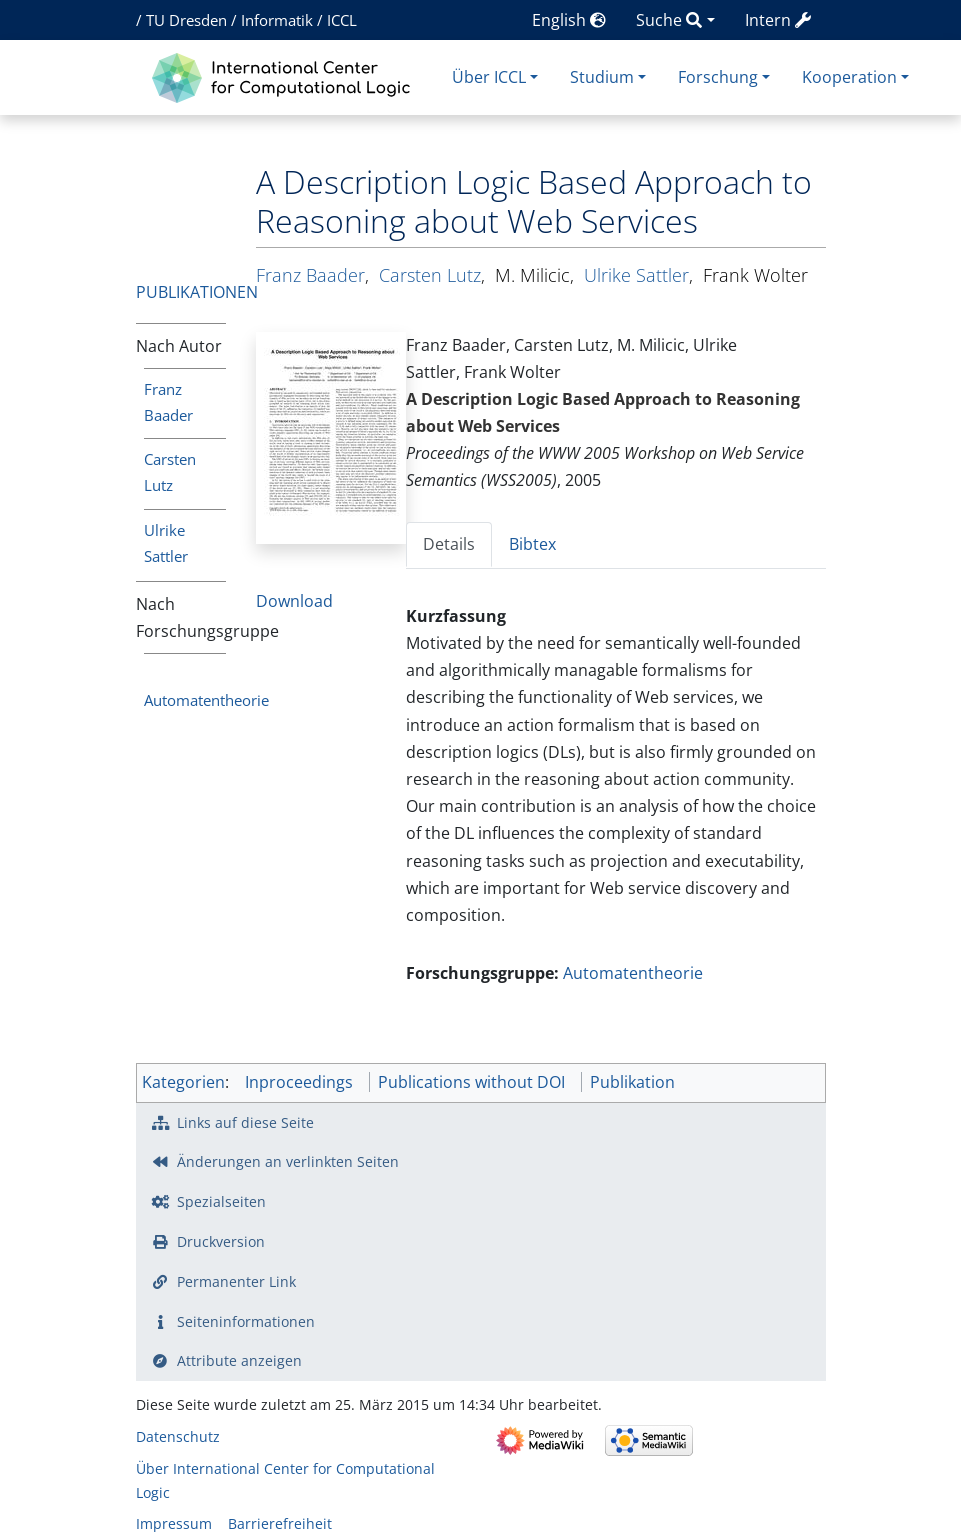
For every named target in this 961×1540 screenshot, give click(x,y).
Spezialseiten (221, 1201)
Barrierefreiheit (280, 1523)
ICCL (342, 20)
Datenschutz (178, 1436)
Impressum (174, 1523)
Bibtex (532, 544)
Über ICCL (489, 77)
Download (294, 601)
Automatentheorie (206, 700)
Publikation (632, 1082)
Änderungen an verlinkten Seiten (288, 1161)
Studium (602, 77)
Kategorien (183, 1082)
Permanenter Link (236, 1281)
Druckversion (221, 1241)
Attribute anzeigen (239, 1360)
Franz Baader (310, 275)
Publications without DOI (471, 1082)
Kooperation (849, 77)
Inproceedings (299, 1082)
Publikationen (197, 292)
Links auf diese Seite (245, 1122)
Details (449, 544)
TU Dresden (186, 20)
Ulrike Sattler (636, 275)
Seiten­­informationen (246, 1321)
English (569, 20)
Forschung (718, 77)
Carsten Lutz (430, 275)
